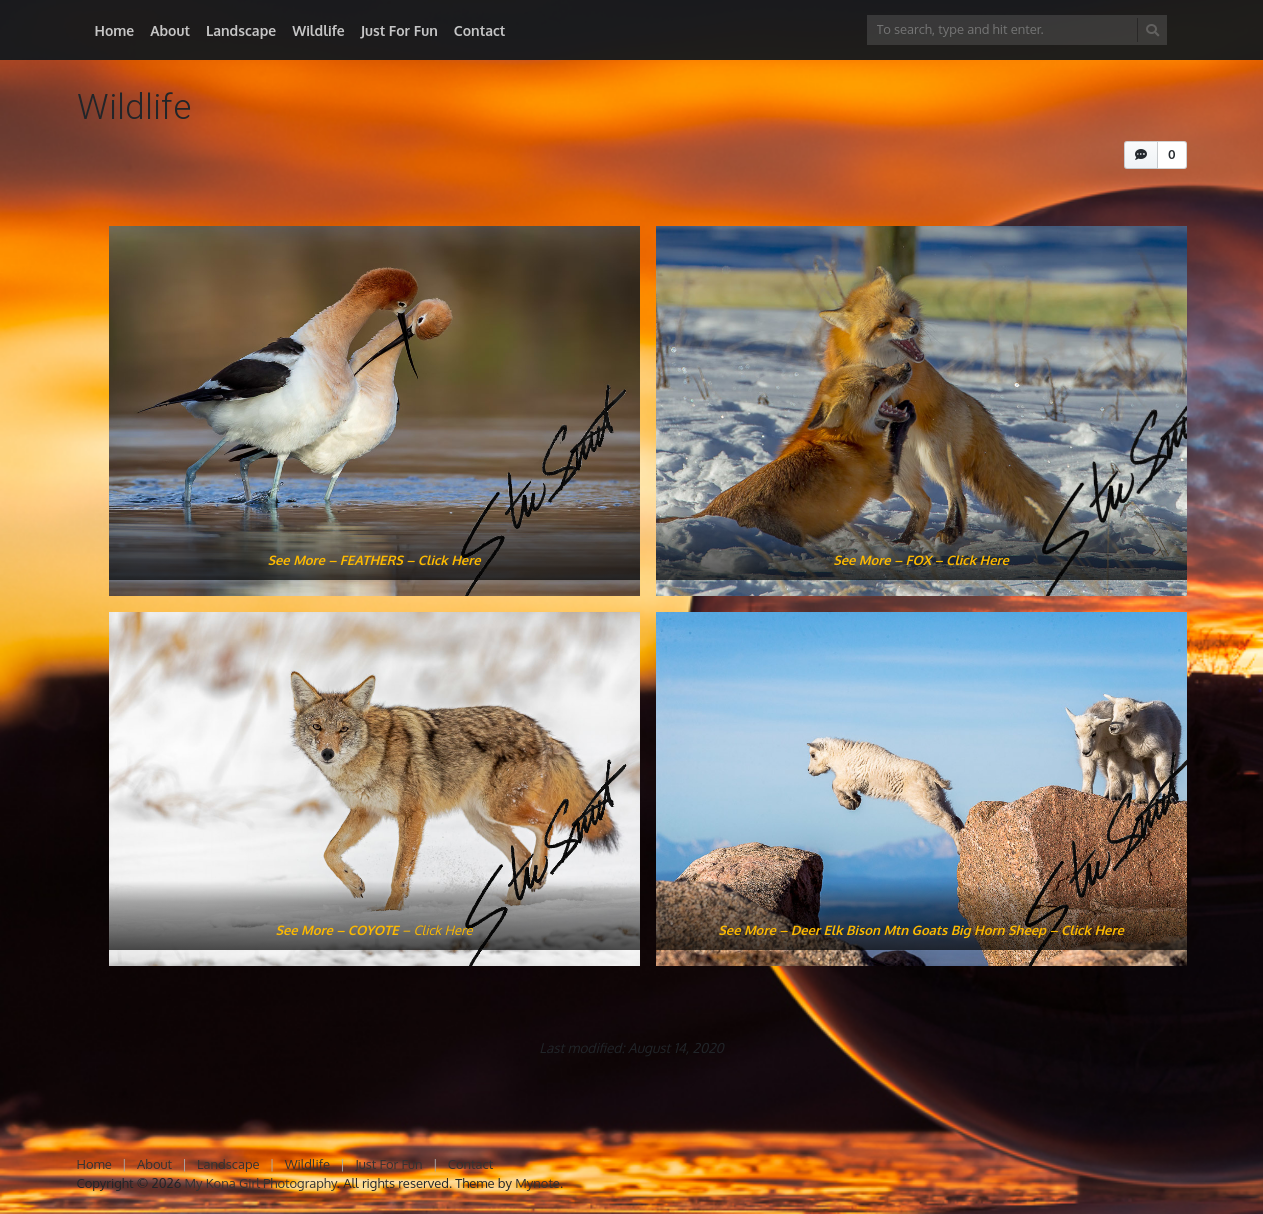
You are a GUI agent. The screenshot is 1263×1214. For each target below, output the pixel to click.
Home (115, 30)
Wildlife (318, 30)
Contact (480, 30)
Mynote (537, 1183)
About (170, 30)
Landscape (241, 30)
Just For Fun (399, 30)
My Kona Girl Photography (261, 1183)
